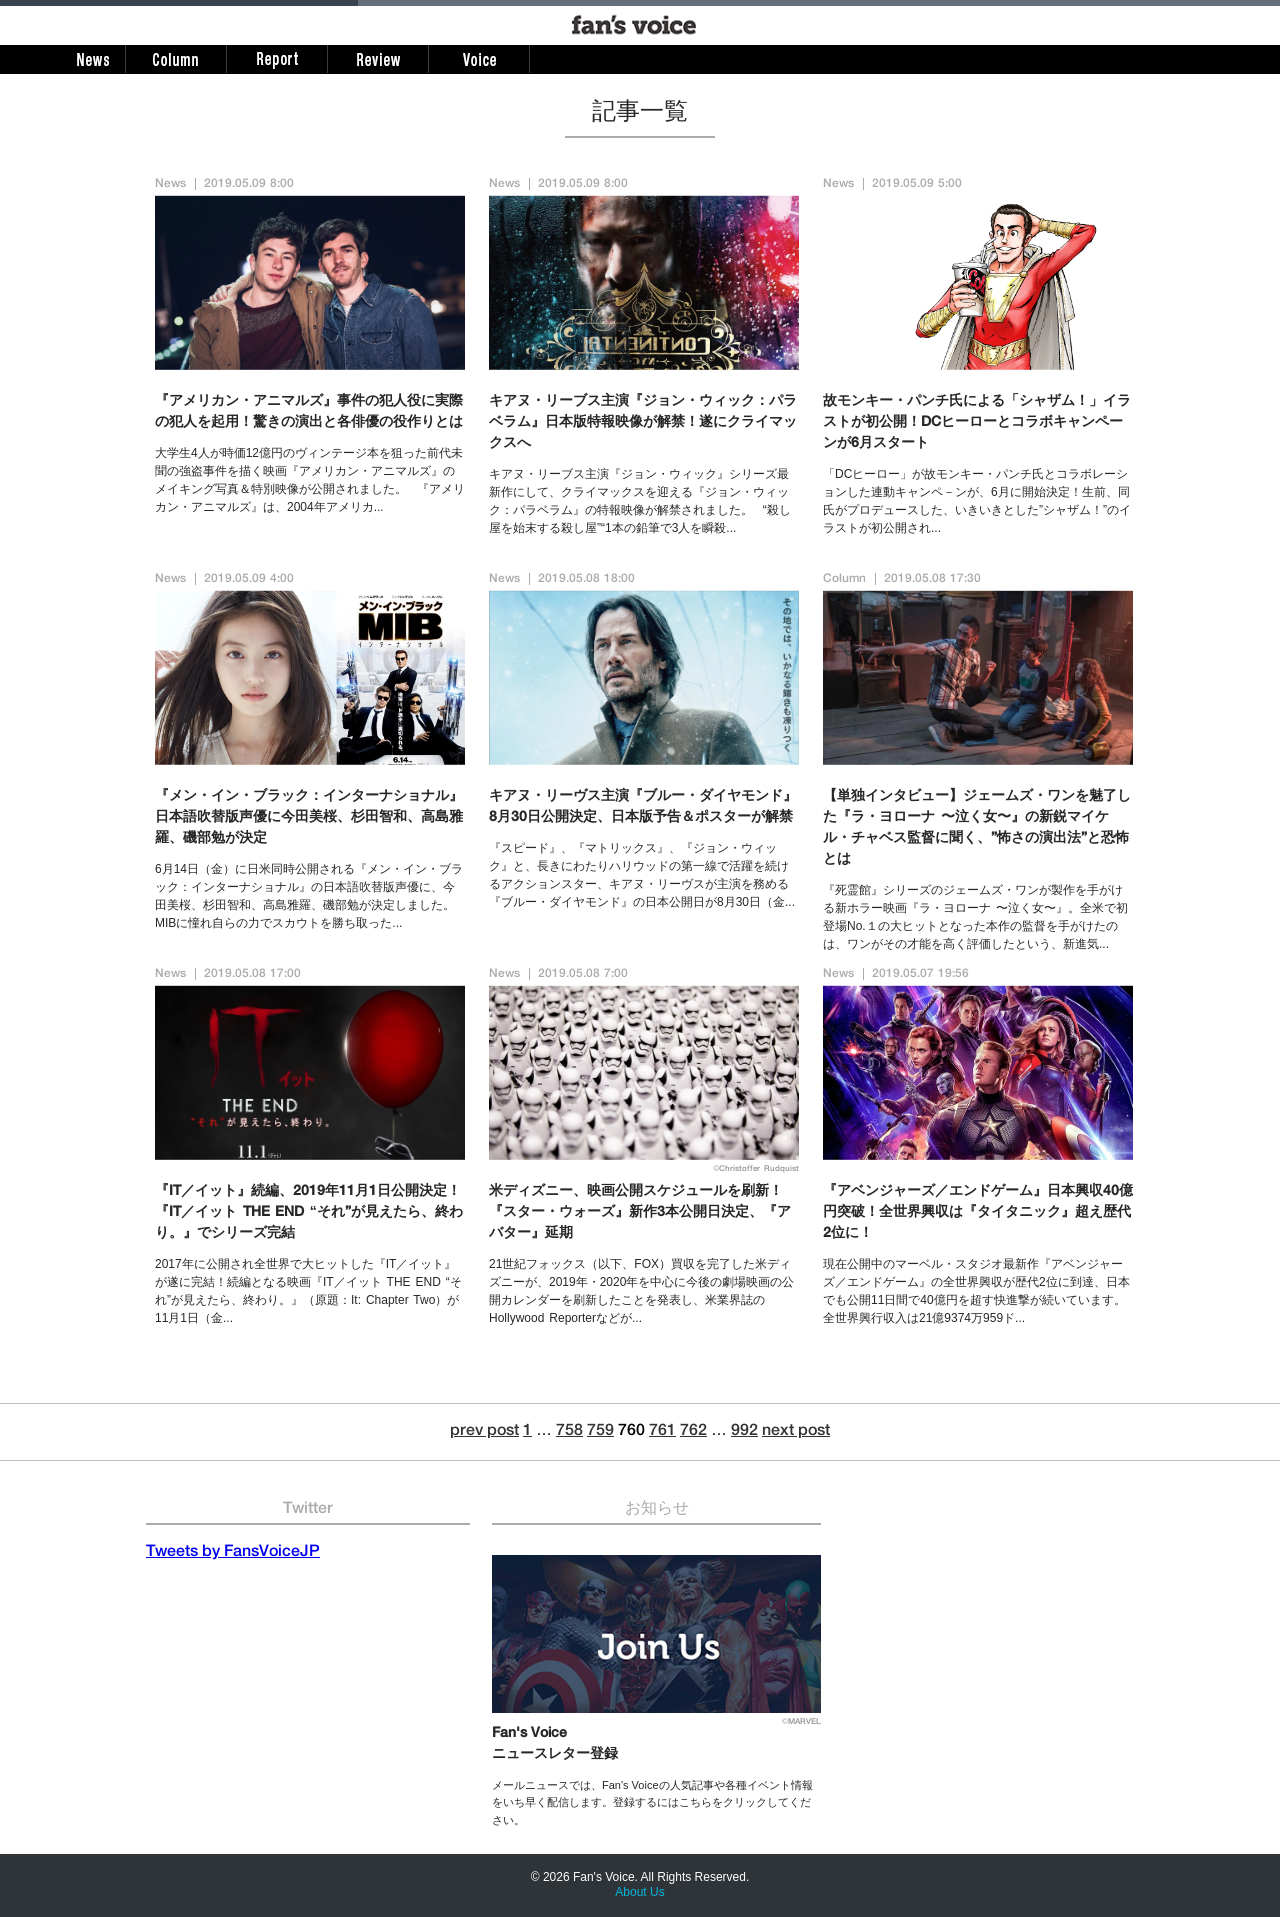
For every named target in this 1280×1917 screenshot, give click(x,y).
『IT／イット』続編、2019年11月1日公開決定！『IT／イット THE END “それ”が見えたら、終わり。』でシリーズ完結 (309, 1213)
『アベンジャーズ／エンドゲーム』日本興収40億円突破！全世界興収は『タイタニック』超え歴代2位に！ (978, 1213)
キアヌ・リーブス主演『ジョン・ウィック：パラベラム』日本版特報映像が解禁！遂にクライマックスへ (643, 423)
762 (693, 1432)
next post (796, 1432)
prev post (484, 1432)
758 (569, 1432)
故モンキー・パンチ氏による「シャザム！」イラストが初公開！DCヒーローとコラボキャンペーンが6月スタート (977, 423)
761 (662, 1432)
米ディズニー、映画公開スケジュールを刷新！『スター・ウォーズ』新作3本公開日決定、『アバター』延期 (640, 1213)
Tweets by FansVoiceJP (233, 1553)
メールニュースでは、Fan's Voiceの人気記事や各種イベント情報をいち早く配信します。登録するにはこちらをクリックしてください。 (652, 1802)
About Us (639, 1892)
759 (600, 1432)
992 (744, 1432)
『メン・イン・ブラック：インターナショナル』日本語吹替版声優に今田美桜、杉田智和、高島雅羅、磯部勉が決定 (309, 818)
